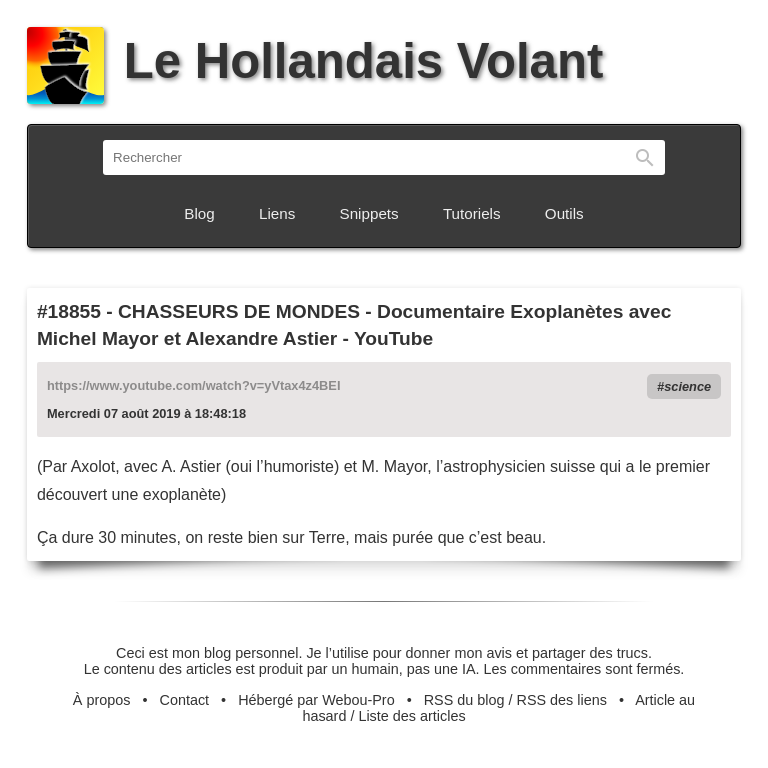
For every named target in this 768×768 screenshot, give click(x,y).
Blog (199, 213)
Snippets (369, 213)
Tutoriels (472, 213)
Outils (564, 213)
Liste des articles (411, 716)
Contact (185, 700)
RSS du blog (464, 700)
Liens (277, 213)
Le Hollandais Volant (315, 61)
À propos (102, 700)
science (687, 386)
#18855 (69, 311)
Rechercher (645, 157)
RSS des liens (562, 700)
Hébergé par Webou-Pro (316, 700)
